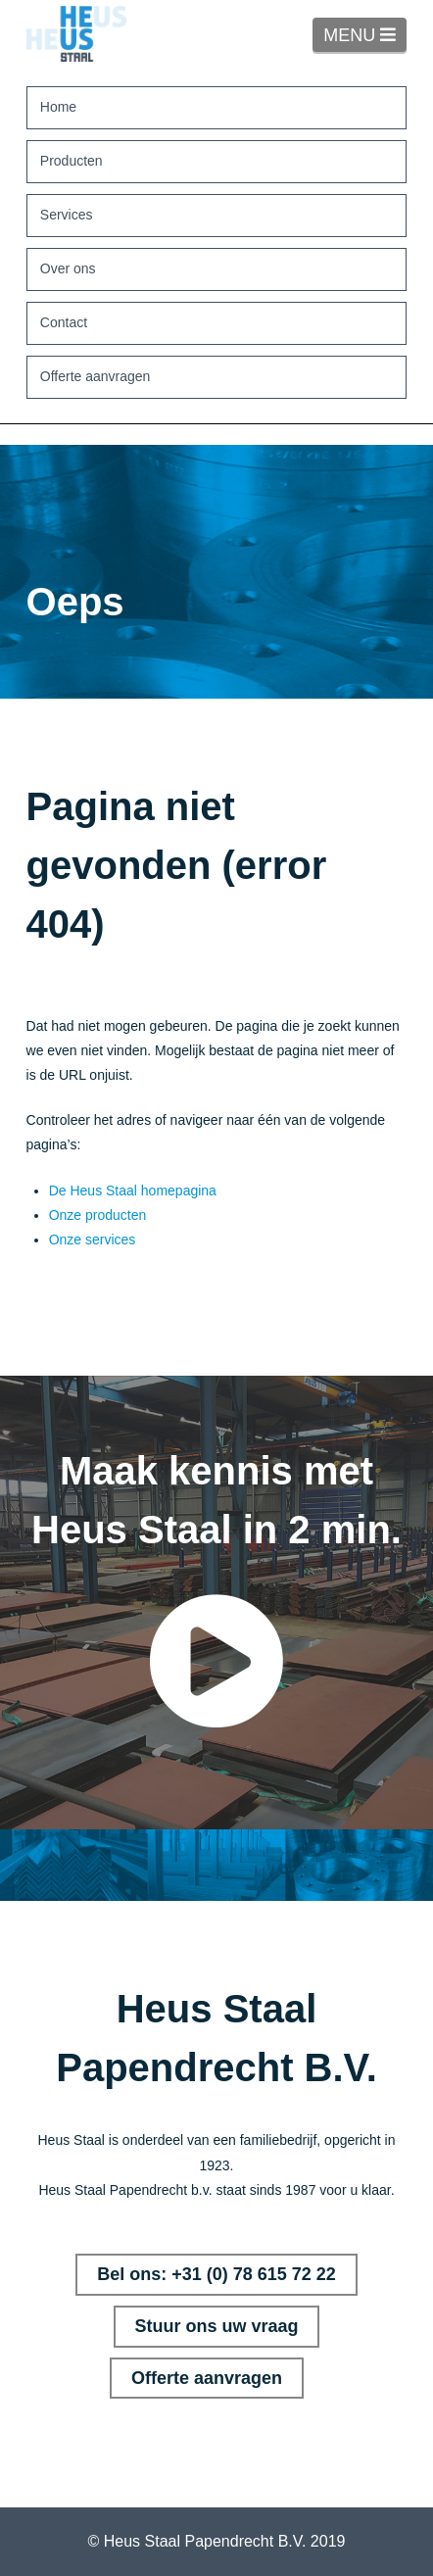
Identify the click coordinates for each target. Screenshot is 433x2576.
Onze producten (98, 1215)
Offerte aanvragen (206, 2378)
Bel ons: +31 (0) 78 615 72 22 (216, 2274)
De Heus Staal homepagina (132, 1190)
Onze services (92, 1239)
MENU (365, 34)
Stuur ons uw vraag (216, 2326)
